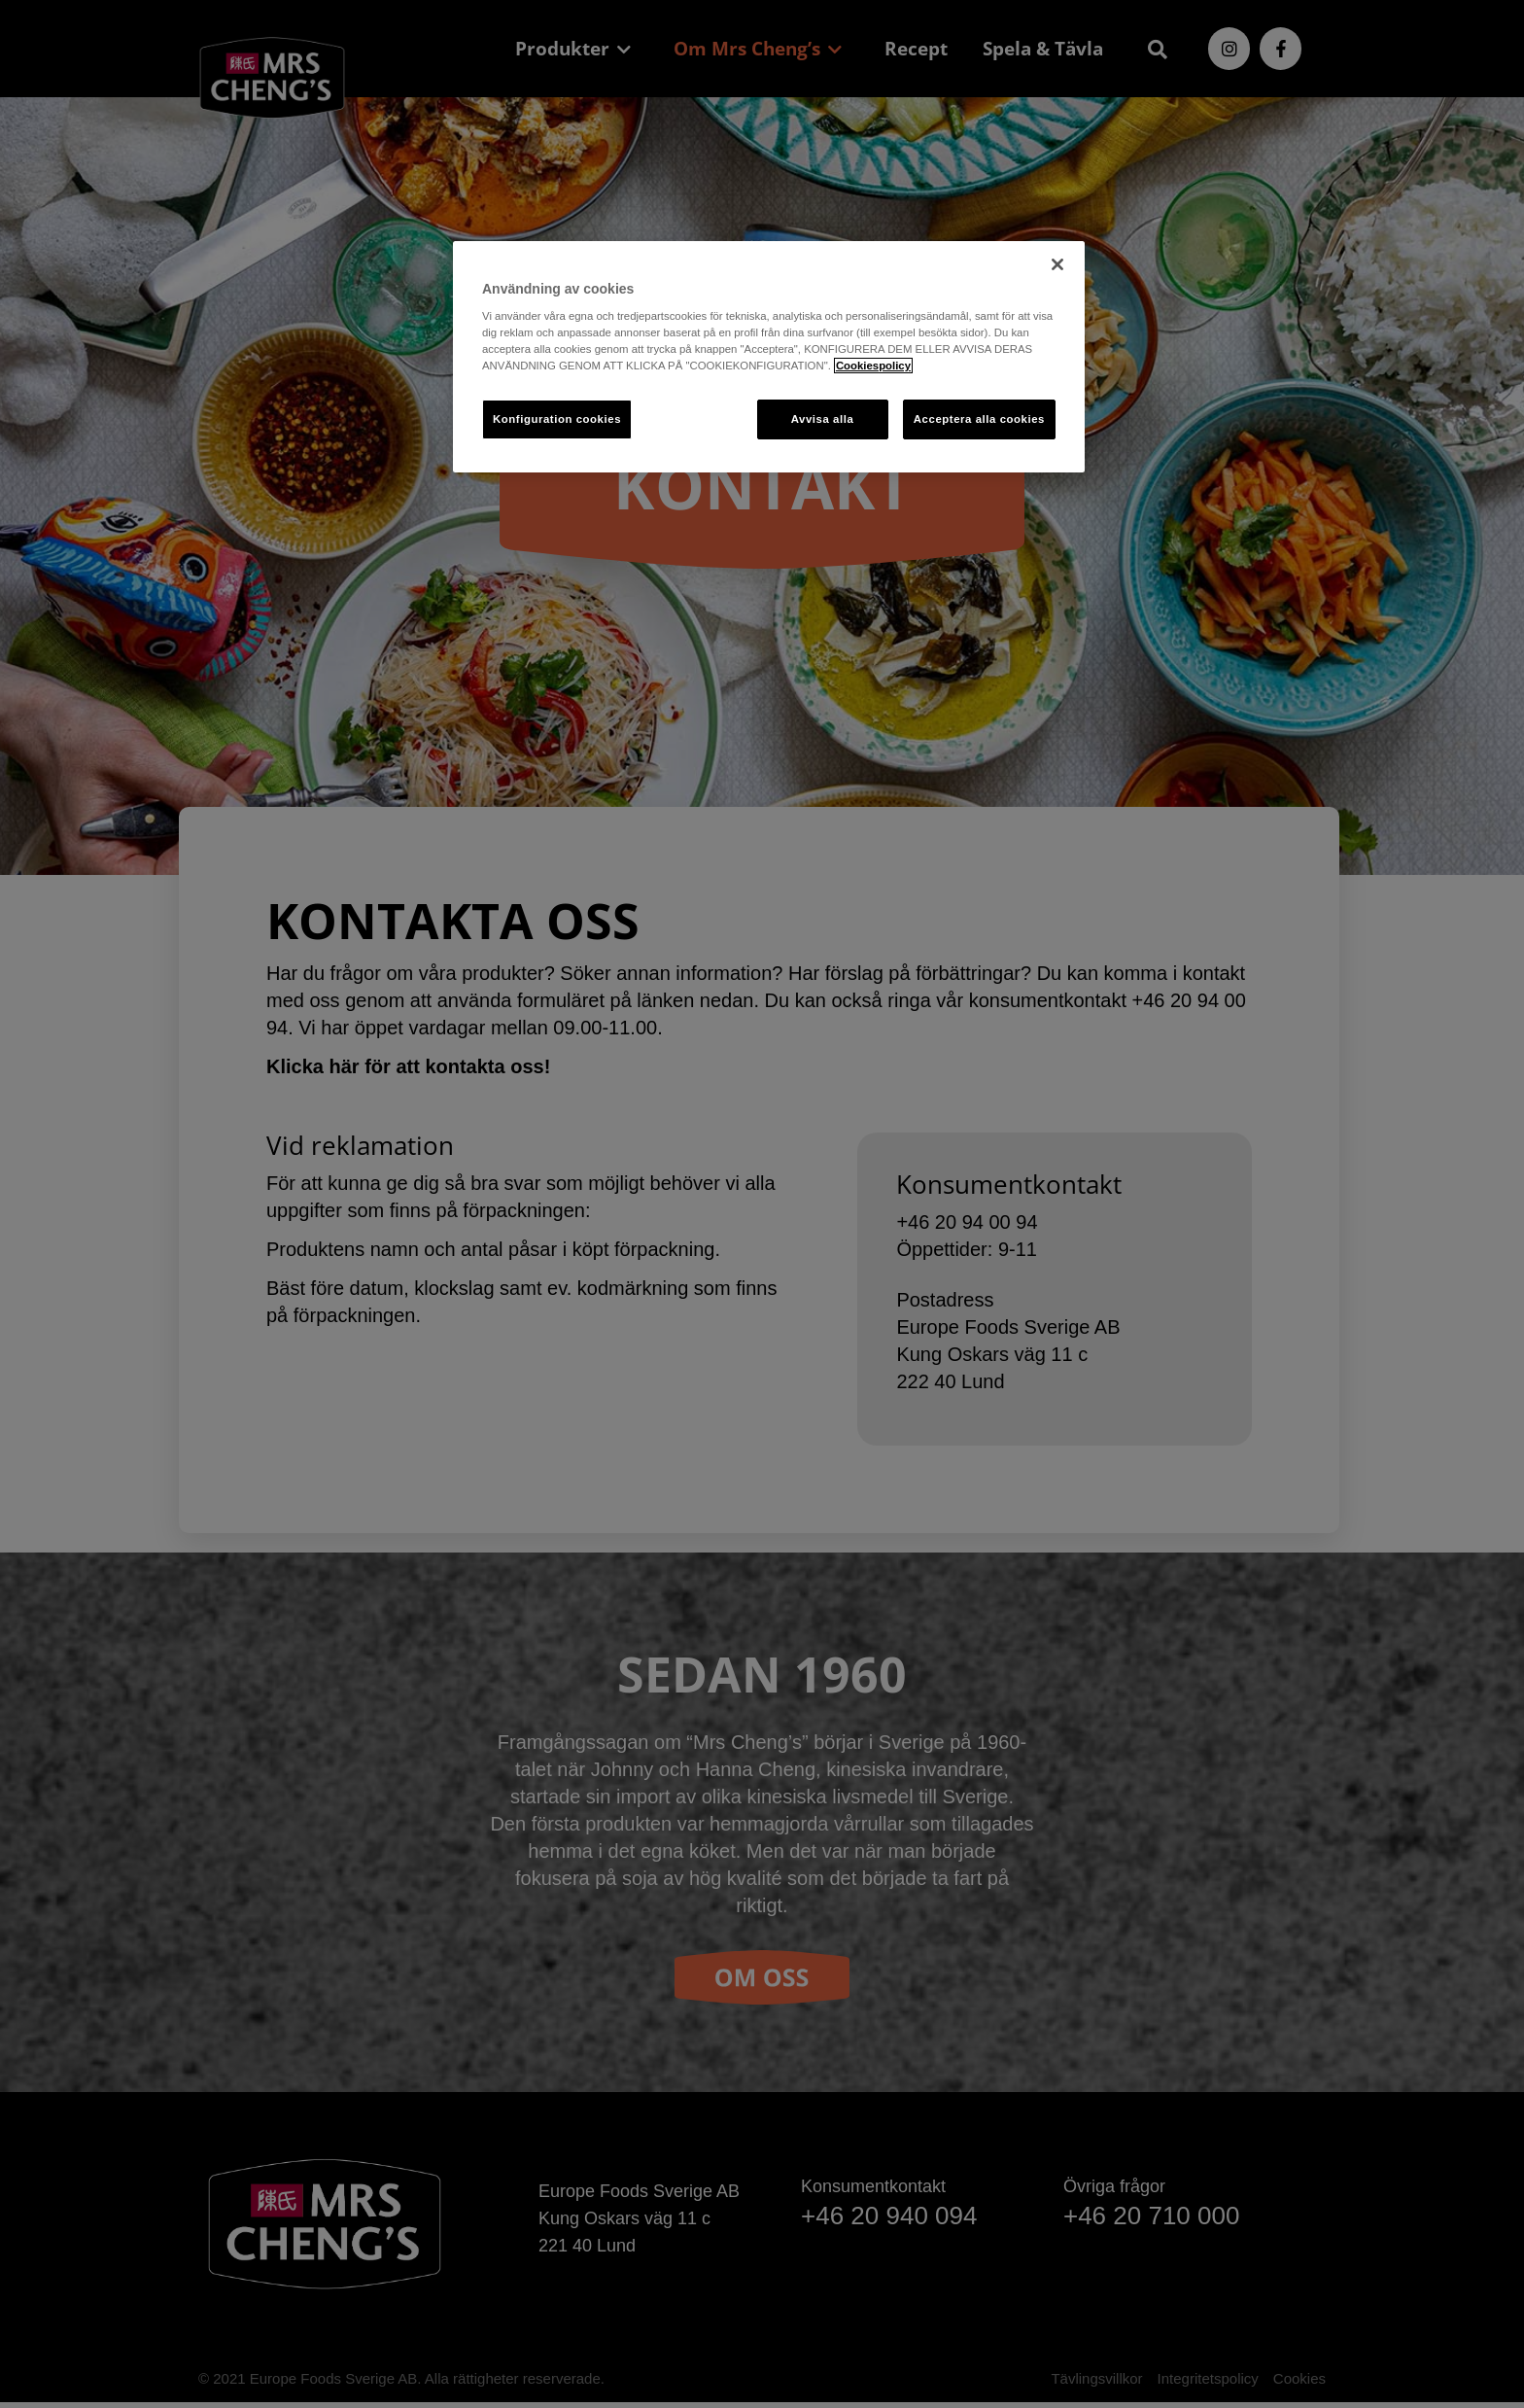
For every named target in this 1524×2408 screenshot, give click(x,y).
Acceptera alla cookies (979, 419)
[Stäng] (1057, 264)
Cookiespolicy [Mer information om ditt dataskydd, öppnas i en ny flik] (873, 365)
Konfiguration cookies (557, 419)
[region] (769, 357)
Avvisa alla (822, 419)
